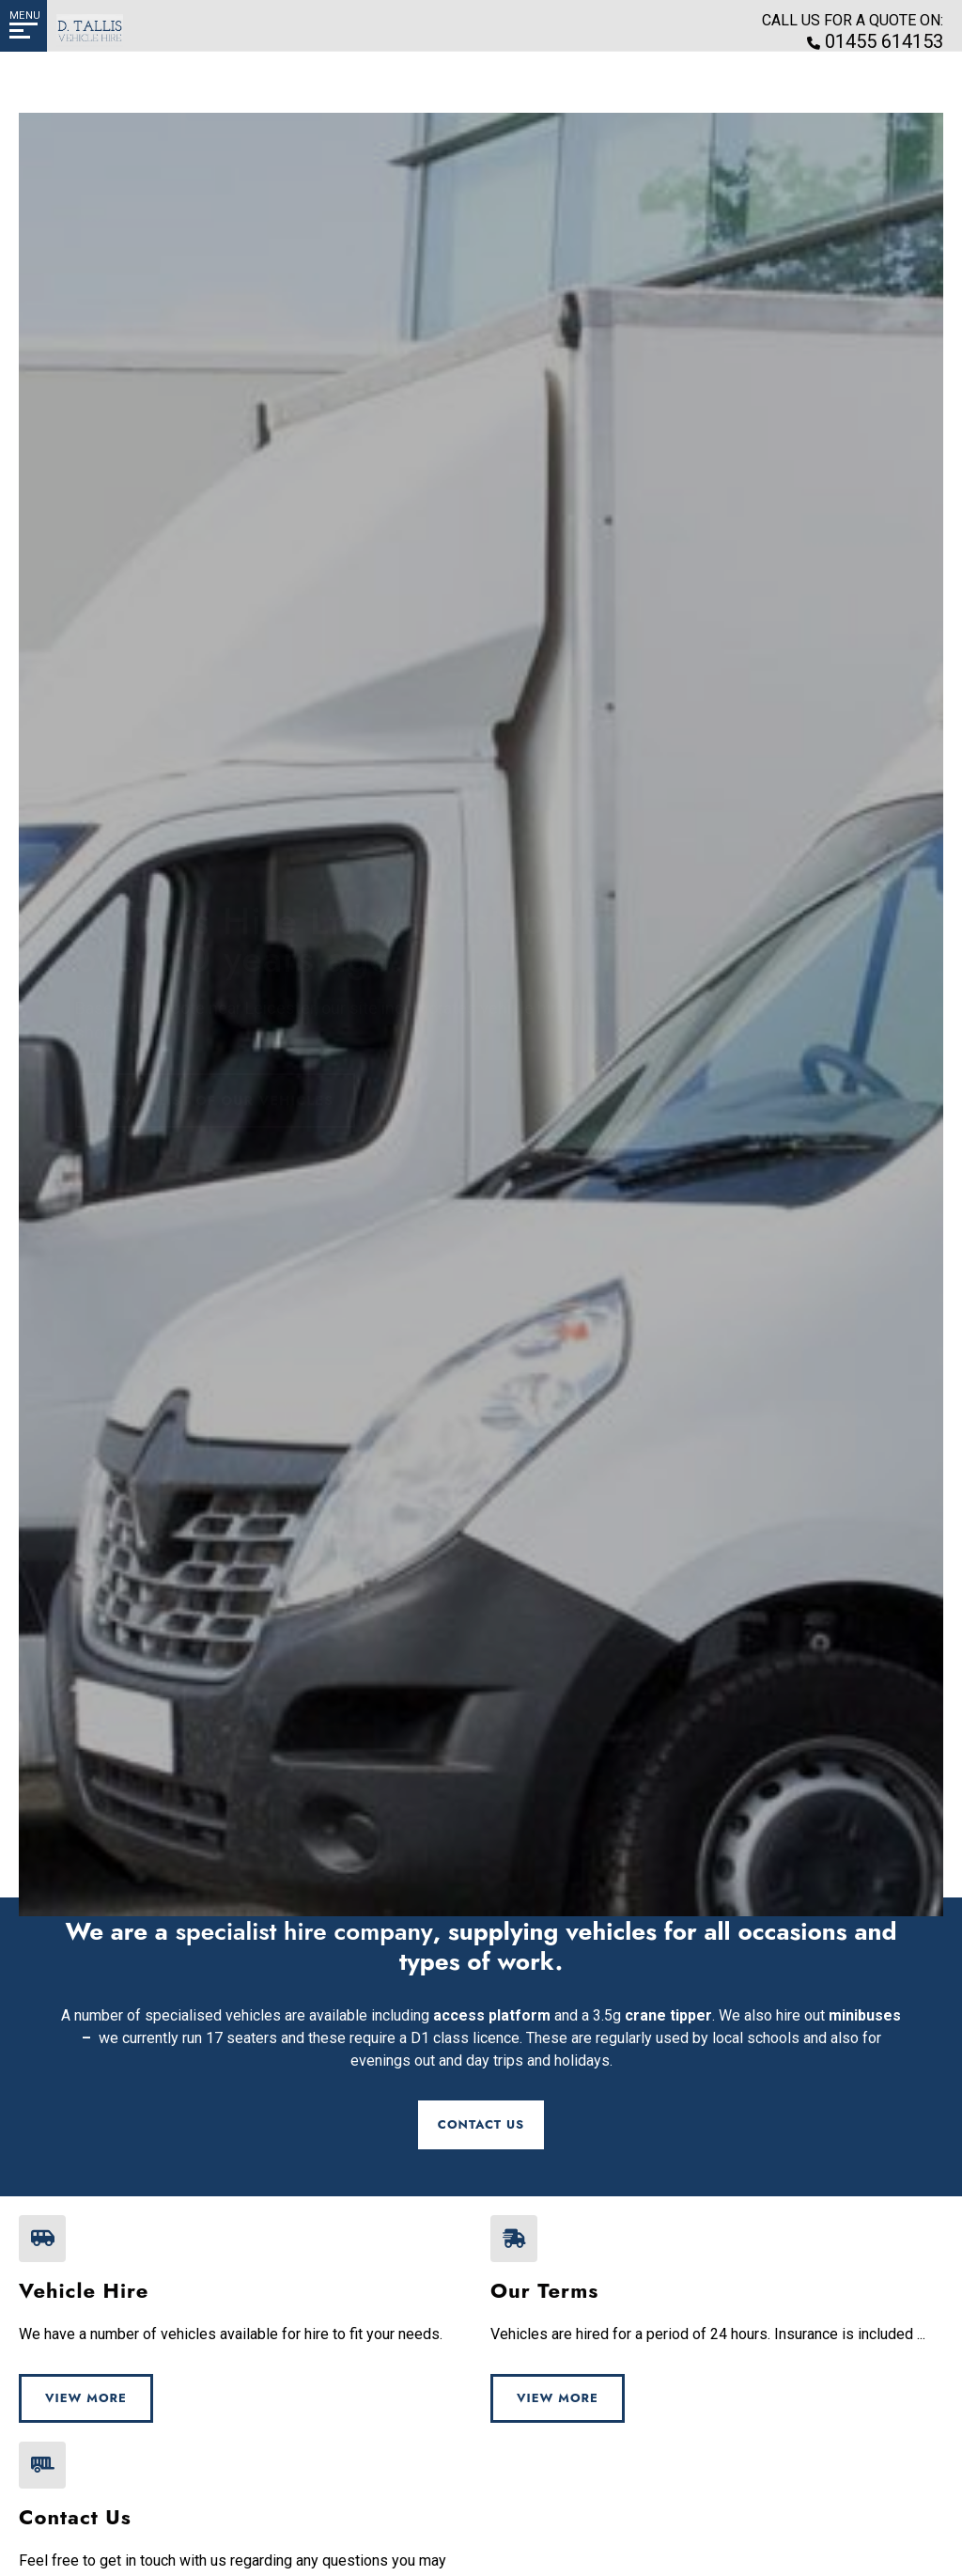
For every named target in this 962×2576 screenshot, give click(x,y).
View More (86, 2398)
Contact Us (481, 2124)
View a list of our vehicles (219, 1122)
